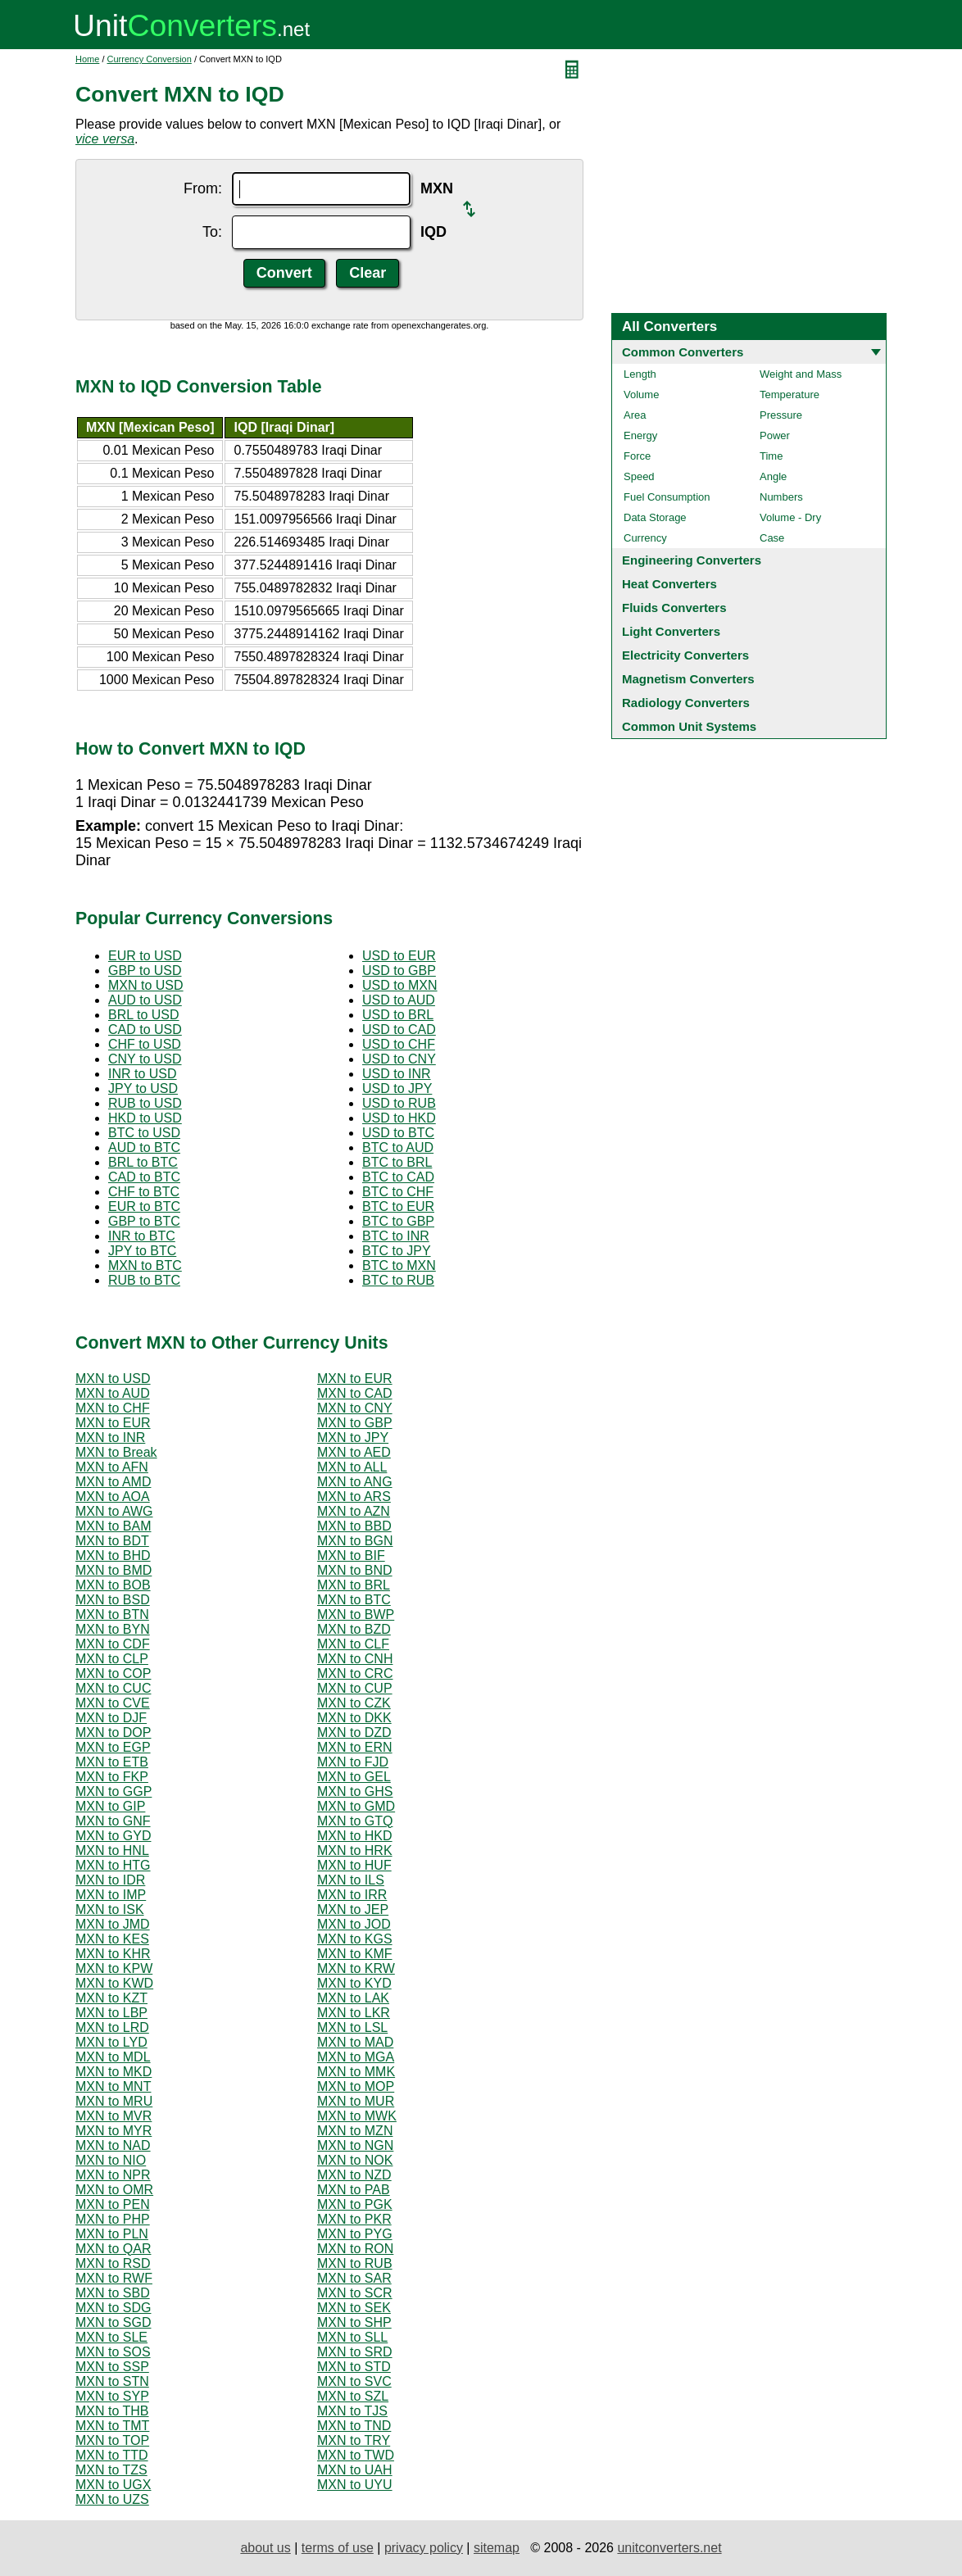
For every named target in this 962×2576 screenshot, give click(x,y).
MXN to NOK (355, 2160)
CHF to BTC (143, 1192)
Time (771, 456)
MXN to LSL (352, 2027)
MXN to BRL (353, 1585)
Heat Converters (669, 584)
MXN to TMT (112, 2426)
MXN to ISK (109, 1909)
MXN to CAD (355, 1393)
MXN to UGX (113, 2485)
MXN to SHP (354, 2322)
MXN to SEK (354, 2308)
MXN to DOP (113, 1732)
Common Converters (682, 352)
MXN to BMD (113, 1570)
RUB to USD (145, 1103)
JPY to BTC (142, 1251)
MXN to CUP (355, 1688)
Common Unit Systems (689, 726)
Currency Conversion (149, 59)
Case (772, 538)
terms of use (338, 2548)
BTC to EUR (398, 1206)
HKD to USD (145, 1118)
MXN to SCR (355, 2293)
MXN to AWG (114, 1511)
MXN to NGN (355, 2145)
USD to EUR (399, 956)
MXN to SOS (113, 2352)
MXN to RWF (113, 2278)
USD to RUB (399, 1103)
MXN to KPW (113, 1968)
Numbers (781, 497)
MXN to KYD (354, 1983)
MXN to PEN (112, 2204)
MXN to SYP (112, 2396)
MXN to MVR (113, 2116)
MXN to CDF (112, 1644)
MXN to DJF (111, 1718)
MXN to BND (355, 1570)
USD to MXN (400, 985)
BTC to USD (144, 1133)
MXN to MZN (355, 2131)
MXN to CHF (112, 1408)
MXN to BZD (354, 1629)
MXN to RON (355, 2249)
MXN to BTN (112, 1614)
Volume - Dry (790, 517)
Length (640, 374)
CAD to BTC (144, 1177)
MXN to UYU (355, 2485)
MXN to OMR (114, 2190)
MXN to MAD (355, 2042)
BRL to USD (143, 1015)
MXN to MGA (355, 2057)
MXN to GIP (110, 1806)
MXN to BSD (112, 1600)
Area (635, 415)
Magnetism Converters (688, 679)
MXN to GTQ (355, 1821)
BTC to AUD (397, 1147)
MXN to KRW (356, 1968)
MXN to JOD (354, 1924)
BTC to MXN (399, 1265)
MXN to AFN (111, 1467)
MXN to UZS (112, 2499)
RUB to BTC (144, 1280)
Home (87, 59)
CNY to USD (145, 1059)
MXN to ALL (352, 1467)
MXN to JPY (352, 1437)
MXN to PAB (353, 2190)
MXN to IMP (110, 1895)
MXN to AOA (112, 1496)
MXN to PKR (354, 2219)
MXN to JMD (112, 1924)
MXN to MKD (113, 2072)
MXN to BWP (355, 1614)
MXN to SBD (112, 2293)
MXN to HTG (113, 1865)
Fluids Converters (674, 608)
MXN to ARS (354, 1496)
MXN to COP (113, 1673)
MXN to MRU (113, 2101)
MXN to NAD (113, 2145)
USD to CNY (399, 1059)
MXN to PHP (112, 2219)
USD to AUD (398, 1000)
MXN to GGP (113, 1791)
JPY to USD (143, 1088)
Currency (645, 538)
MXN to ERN (355, 1747)
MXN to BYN (112, 1629)
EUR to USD (145, 956)
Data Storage (655, 517)
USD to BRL (397, 1015)
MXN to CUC (113, 1688)
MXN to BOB (113, 1585)
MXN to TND (354, 2426)
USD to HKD (399, 1118)
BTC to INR (395, 1236)
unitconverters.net (669, 2548)
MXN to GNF (113, 1821)
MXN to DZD (354, 1732)
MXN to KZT (111, 1998)
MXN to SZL (352, 2396)
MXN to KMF (355, 1954)
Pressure (781, 415)
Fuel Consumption (667, 497)
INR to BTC (141, 1236)
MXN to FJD (352, 1762)
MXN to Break (116, 1452)
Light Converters (671, 631)
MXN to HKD (355, 1836)
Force (637, 456)
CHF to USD (144, 1044)
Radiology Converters (686, 703)
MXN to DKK (354, 1718)
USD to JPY (397, 1088)
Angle (773, 476)
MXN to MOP (355, 2086)
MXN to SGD (113, 2322)
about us (265, 2548)
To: (212, 232)
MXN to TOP (112, 2440)
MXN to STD (354, 2367)
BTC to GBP (398, 1221)
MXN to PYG (355, 2234)
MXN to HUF (354, 1865)
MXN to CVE (112, 1703)
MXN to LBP (111, 2013)
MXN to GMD (356, 1806)
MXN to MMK (356, 2072)
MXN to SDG (113, 2308)
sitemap (497, 2548)
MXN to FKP (111, 1777)
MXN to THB (112, 2411)
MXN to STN (112, 2381)
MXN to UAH (355, 2470)
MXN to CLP (111, 1659)
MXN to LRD (112, 2027)
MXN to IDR (110, 1880)
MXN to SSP (112, 2367)
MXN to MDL (113, 2057)
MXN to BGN (355, 1541)
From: (203, 188)
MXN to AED (354, 1452)
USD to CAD (399, 1029)
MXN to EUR (355, 1379)
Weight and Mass (801, 374)
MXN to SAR (354, 2278)
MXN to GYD (113, 1836)
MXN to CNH (355, 1659)
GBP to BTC (144, 1221)
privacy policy (423, 2548)
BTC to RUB (398, 1280)
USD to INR (396, 1074)
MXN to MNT (113, 2086)
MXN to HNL (112, 1850)
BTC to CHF (397, 1192)
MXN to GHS (355, 1791)
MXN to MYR (113, 2131)
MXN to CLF (353, 1644)
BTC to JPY (396, 1251)
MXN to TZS (111, 2470)
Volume (641, 394)
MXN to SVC (354, 2381)
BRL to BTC (143, 1162)
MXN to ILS (350, 1880)
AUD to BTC (144, 1147)
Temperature (789, 394)
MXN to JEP (352, 1909)
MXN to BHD (113, 1555)
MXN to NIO (110, 2160)
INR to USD (142, 1074)
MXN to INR (110, 1437)
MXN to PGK (355, 2204)
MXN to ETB (111, 1762)
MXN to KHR (113, 1954)
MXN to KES (112, 1939)
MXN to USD (146, 985)
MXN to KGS (355, 1939)
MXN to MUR (355, 2101)
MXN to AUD (112, 1393)
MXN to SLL (352, 2337)
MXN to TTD (111, 2455)
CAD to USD (145, 1029)
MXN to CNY (355, 1408)
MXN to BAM (113, 1526)
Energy (640, 435)
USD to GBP (399, 970)
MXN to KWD (114, 1983)
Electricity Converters (685, 655)
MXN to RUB (355, 2263)
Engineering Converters (691, 560)
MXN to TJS (352, 2411)
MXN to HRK (355, 1850)
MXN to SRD (355, 2352)
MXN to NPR (113, 2175)
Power (775, 435)
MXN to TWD (355, 2455)
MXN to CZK (354, 1703)
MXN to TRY (353, 2440)
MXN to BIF (351, 1555)
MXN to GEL (354, 1777)
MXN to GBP (355, 1423)
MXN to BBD (354, 1526)
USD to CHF (398, 1044)
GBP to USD (145, 970)
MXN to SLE (111, 2337)
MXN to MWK (357, 2116)
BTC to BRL (397, 1162)
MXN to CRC (355, 1673)
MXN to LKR (353, 2013)
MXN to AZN (353, 1511)
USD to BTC (398, 1133)
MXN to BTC (145, 1265)
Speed (639, 476)
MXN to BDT (112, 1541)
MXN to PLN (111, 2234)
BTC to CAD (398, 1177)
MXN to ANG (355, 1482)
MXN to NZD (354, 2175)
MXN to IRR (352, 1895)
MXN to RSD (113, 2263)
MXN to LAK (353, 1998)
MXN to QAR (113, 2249)
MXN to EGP (113, 1747)
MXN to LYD (111, 2042)
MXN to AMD (113, 1482)
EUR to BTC (144, 1206)
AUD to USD (145, 1000)
